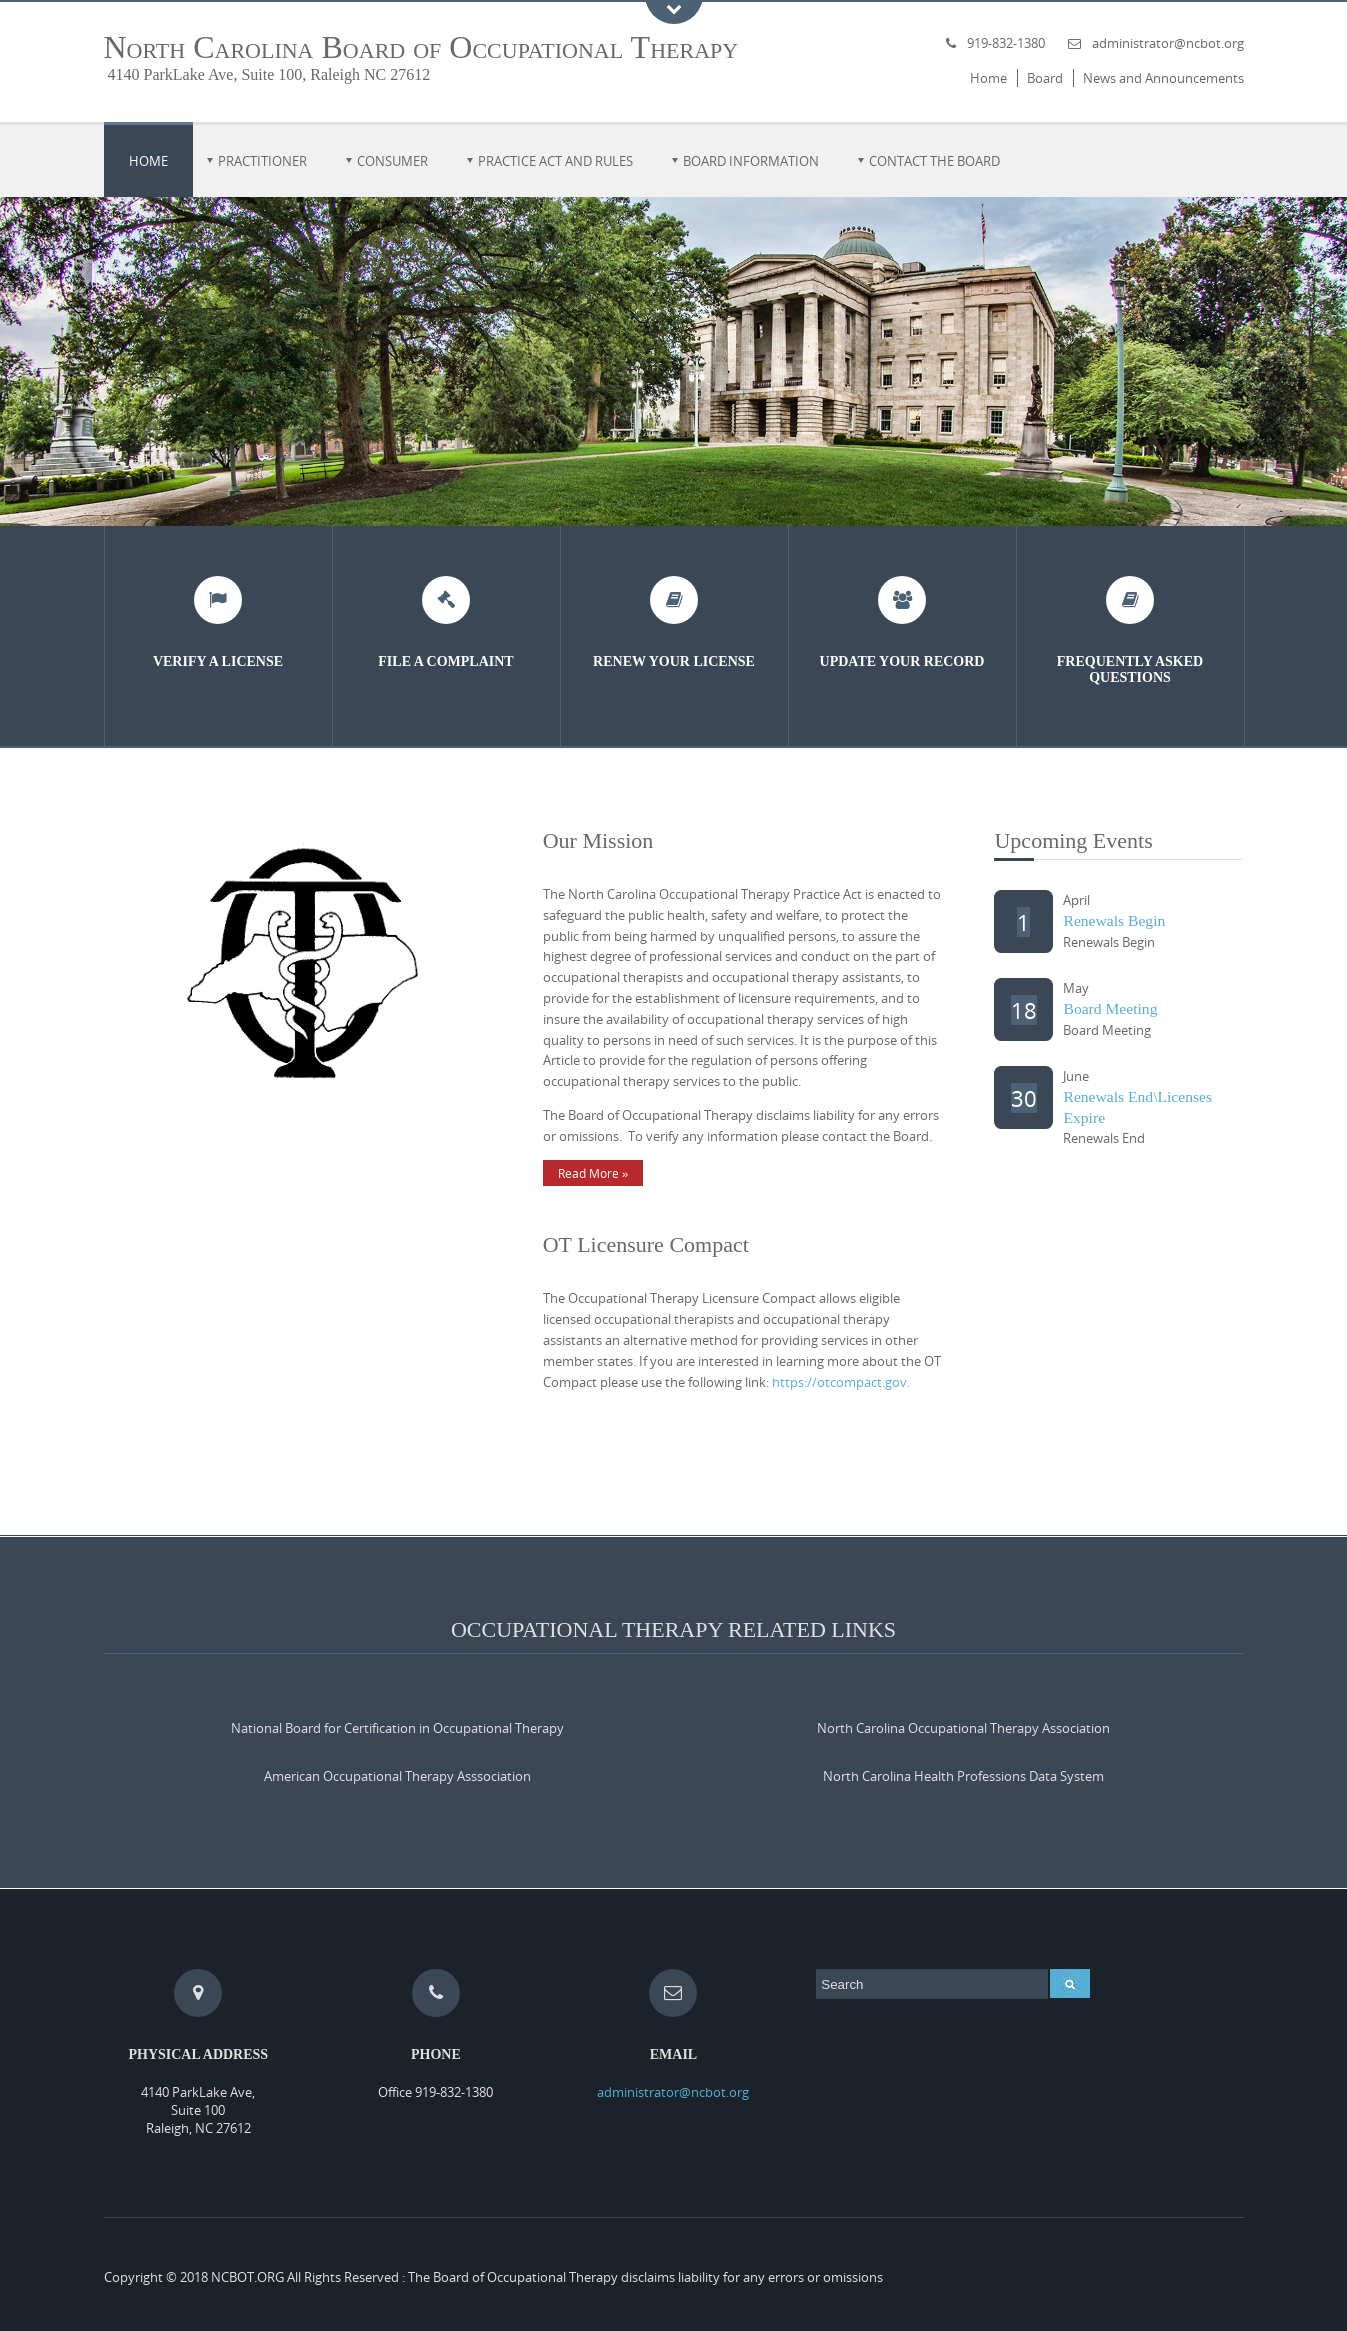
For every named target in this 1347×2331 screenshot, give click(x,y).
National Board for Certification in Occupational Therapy (397, 1728)
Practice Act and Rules (555, 161)
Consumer (392, 161)
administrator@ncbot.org (1168, 43)
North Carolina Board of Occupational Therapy (421, 47)
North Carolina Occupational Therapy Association (963, 1728)
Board (1045, 78)
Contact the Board (934, 161)
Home (988, 78)
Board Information (751, 161)
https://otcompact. (828, 1382)
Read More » (593, 1173)
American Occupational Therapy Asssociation (397, 1776)
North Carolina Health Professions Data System (963, 1776)
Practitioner (262, 161)
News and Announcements (1163, 78)
